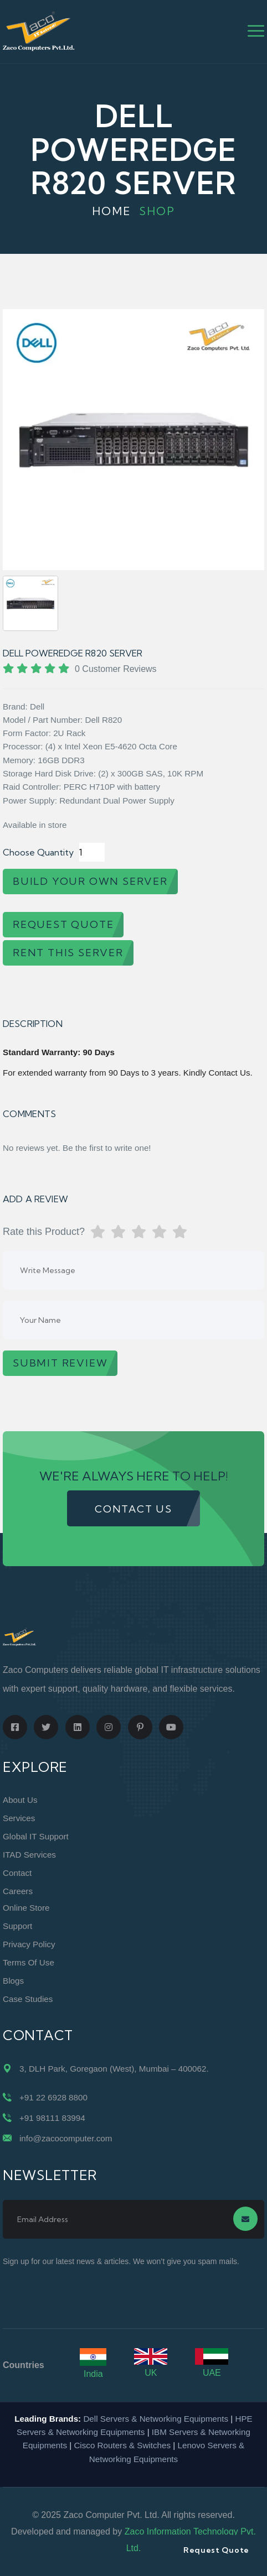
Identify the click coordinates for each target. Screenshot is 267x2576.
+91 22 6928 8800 (53, 2097)
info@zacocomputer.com (65, 2138)
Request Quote (216, 2550)
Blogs (13, 1980)
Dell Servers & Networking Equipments (155, 2418)
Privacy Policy (29, 1944)
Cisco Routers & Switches (122, 2445)
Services (19, 1818)
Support (17, 1926)
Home (111, 211)
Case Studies (28, 1999)
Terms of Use (28, 1962)
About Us (20, 1800)
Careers (18, 1891)
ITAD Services (29, 1854)
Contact (17, 1873)
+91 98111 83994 (52, 2118)
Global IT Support (36, 1836)
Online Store (26, 1907)
